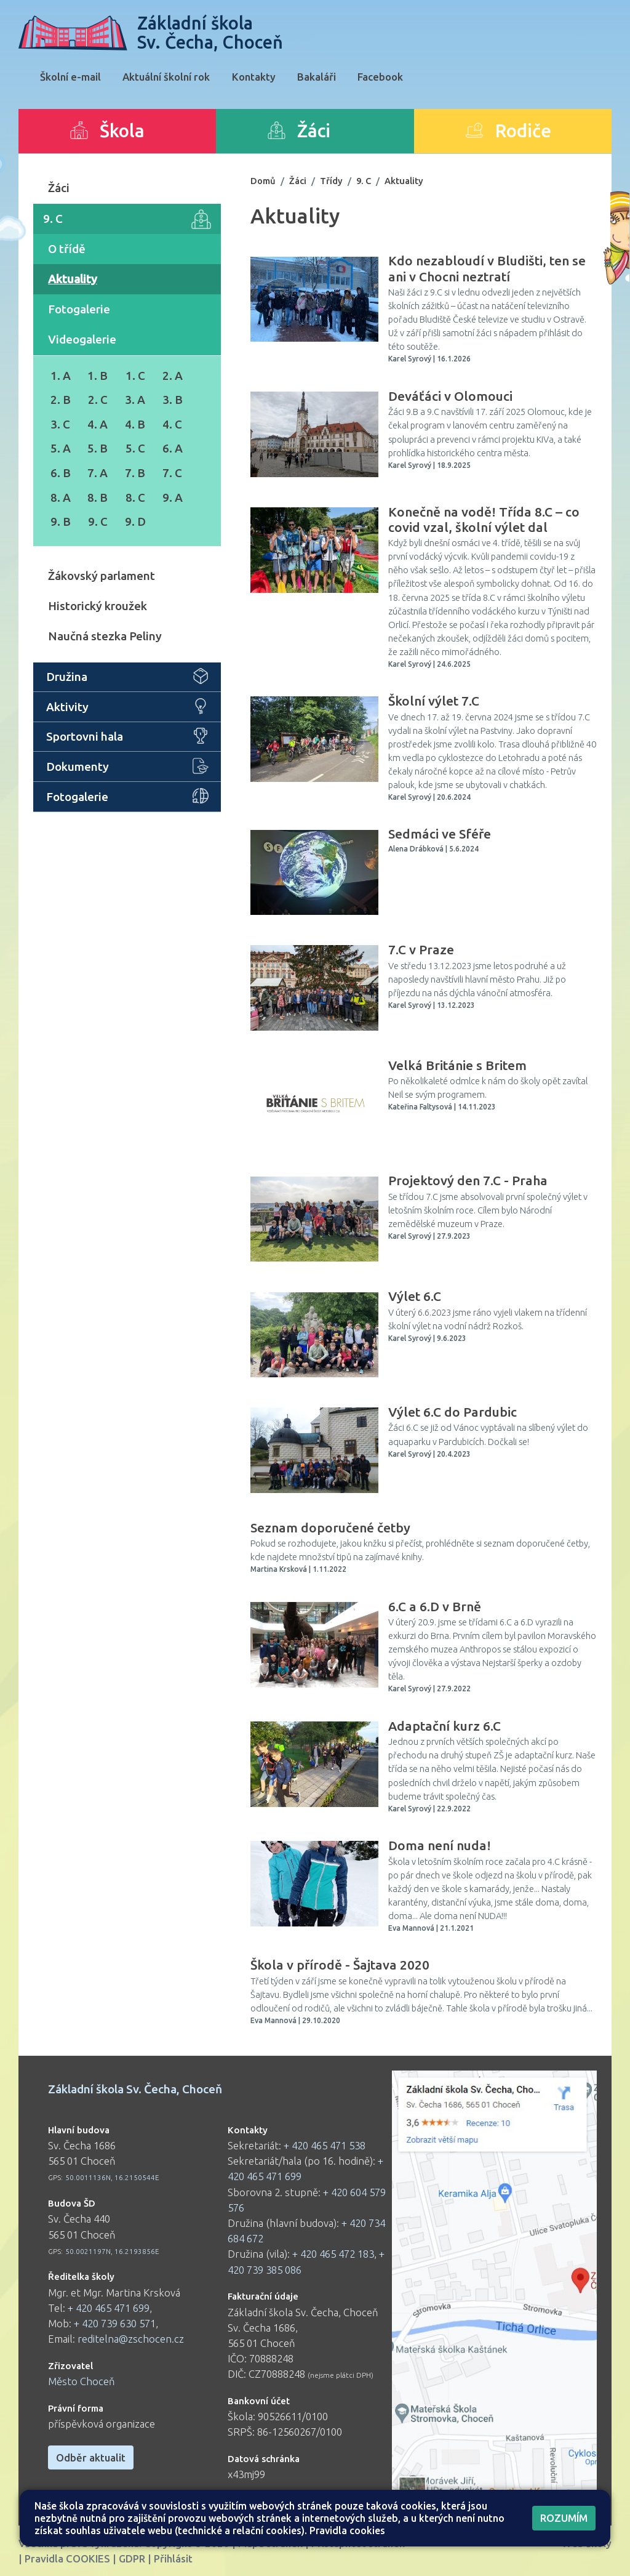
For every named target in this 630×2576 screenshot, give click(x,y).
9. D (135, 521)
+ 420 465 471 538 (324, 2145)
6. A (172, 448)
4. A (97, 424)
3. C (60, 424)
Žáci (59, 188)
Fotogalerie (79, 309)
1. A (60, 375)
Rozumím (564, 2518)
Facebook (380, 77)
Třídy (331, 180)
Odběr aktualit (91, 2457)
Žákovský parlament (101, 575)
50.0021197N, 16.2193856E (112, 2251)
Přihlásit (173, 2558)
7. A (97, 473)
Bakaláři (316, 77)
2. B (60, 399)
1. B (97, 375)
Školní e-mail (70, 77)
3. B (172, 399)
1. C (135, 375)
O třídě (67, 249)
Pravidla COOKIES (67, 2558)
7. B (135, 473)
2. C (98, 399)
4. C (172, 424)
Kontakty (254, 77)
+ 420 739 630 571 (115, 2323)
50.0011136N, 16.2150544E (112, 2177)
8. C (135, 497)
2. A (172, 375)
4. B (135, 424)
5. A (60, 448)
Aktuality (72, 279)
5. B (97, 448)
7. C (172, 473)
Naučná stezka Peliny (105, 636)
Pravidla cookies (347, 2530)
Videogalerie (82, 339)
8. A (60, 497)
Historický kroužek (97, 606)
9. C (127, 219)
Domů (263, 180)
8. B (97, 497)
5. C (135, 448)
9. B (60, 521)
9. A (172, 497)
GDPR (132, 2558)
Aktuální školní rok (166, 77)
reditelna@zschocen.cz (131, 2339)
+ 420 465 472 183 (333, 2254)
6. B (60, 473)
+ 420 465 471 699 (109, 2308)
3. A (135, 399)
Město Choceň (81, 2381)
